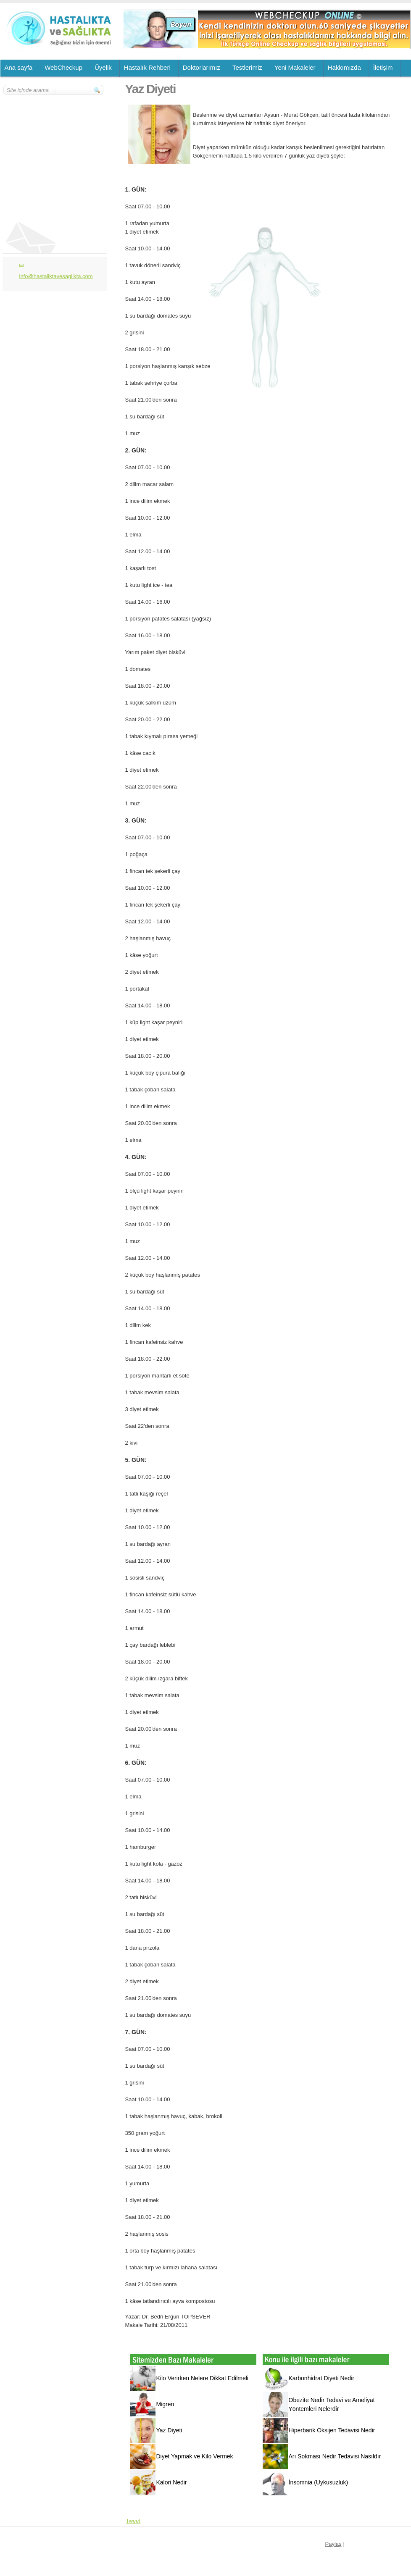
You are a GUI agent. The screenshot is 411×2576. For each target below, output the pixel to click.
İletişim (383, 67)
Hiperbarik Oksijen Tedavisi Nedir (332, 2430)
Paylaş (333, 2544)
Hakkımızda (344, 67)
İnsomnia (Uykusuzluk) (318, 2482)
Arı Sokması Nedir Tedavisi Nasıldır (335, 2456)
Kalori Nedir (171, 2482)
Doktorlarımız (201, 67)
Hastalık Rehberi (147, 67)
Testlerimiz (247, 67)
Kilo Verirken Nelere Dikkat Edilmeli (202, 2378)
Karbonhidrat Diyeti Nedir (321, 2378)
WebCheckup (63, 67)
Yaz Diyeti (169, 2430)
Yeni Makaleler (295, 67)
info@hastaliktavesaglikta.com (56, 276)
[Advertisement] (54, 146)
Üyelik (103, 67)
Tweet (133, 2521)
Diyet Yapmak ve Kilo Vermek (194, 2456)
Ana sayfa (19, 67)
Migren (165, 2404)
